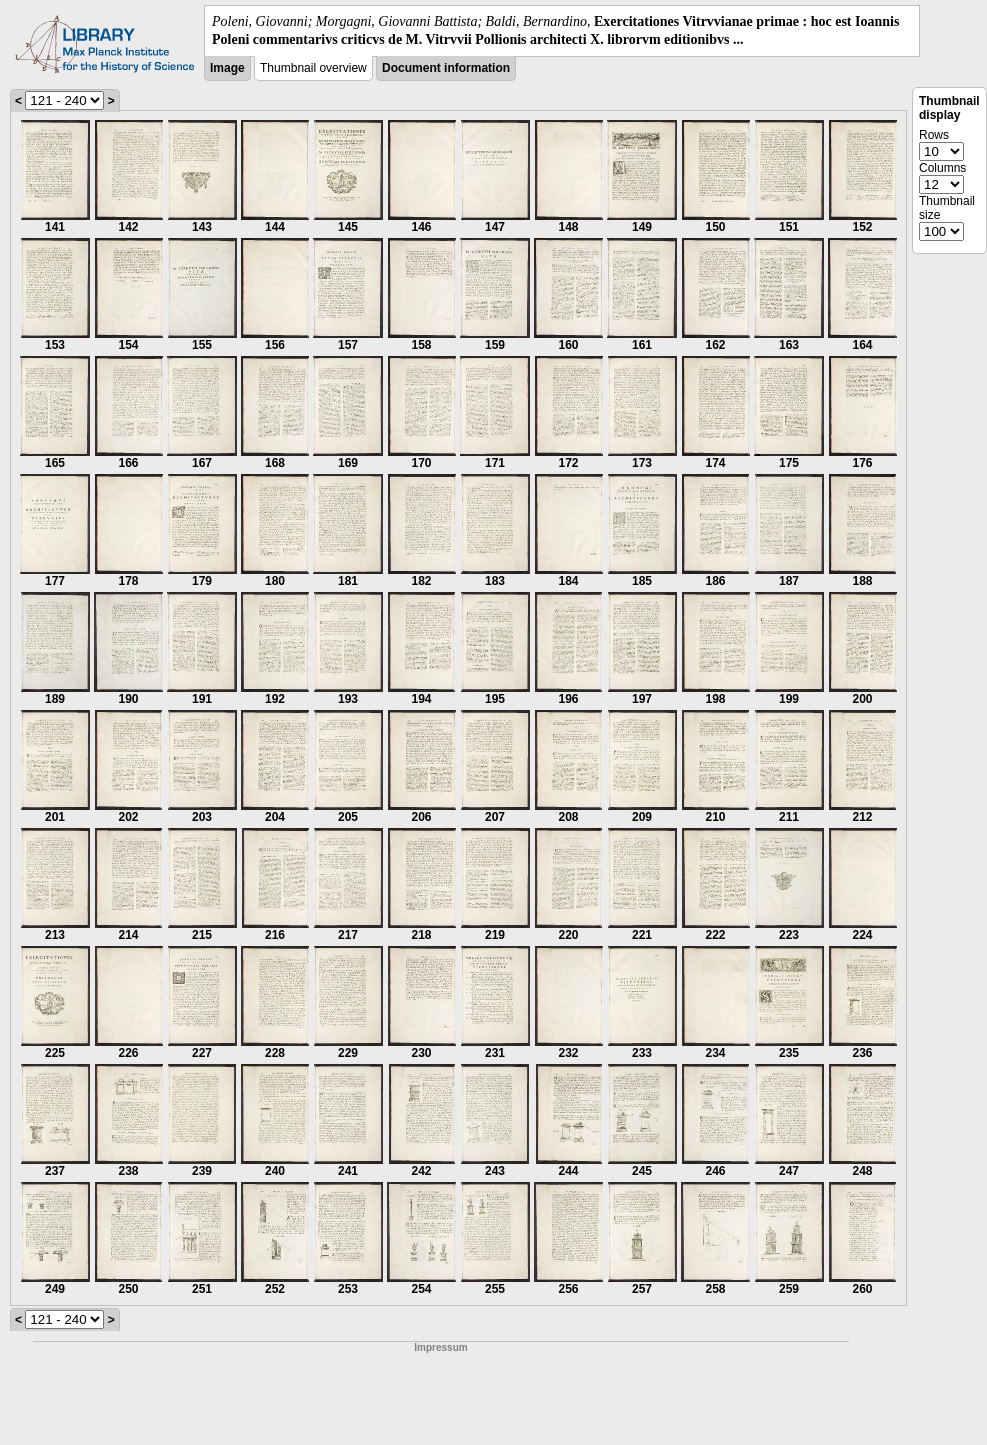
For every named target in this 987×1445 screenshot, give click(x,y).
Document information (446, 68)
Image (227, 68)
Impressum (440, 1347)
